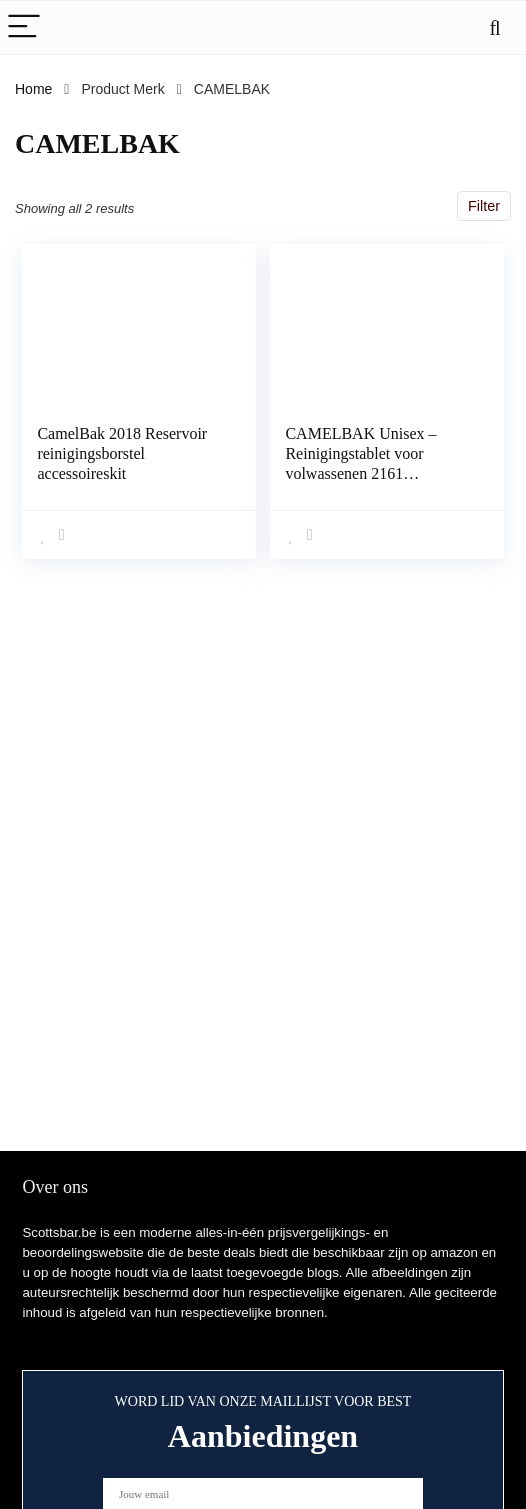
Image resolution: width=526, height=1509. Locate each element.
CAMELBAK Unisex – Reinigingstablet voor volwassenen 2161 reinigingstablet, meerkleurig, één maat (360, 473)
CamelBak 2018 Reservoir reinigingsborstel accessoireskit (122, 453)
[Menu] (24, 27)
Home (33, 89)
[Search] (495, 27)
